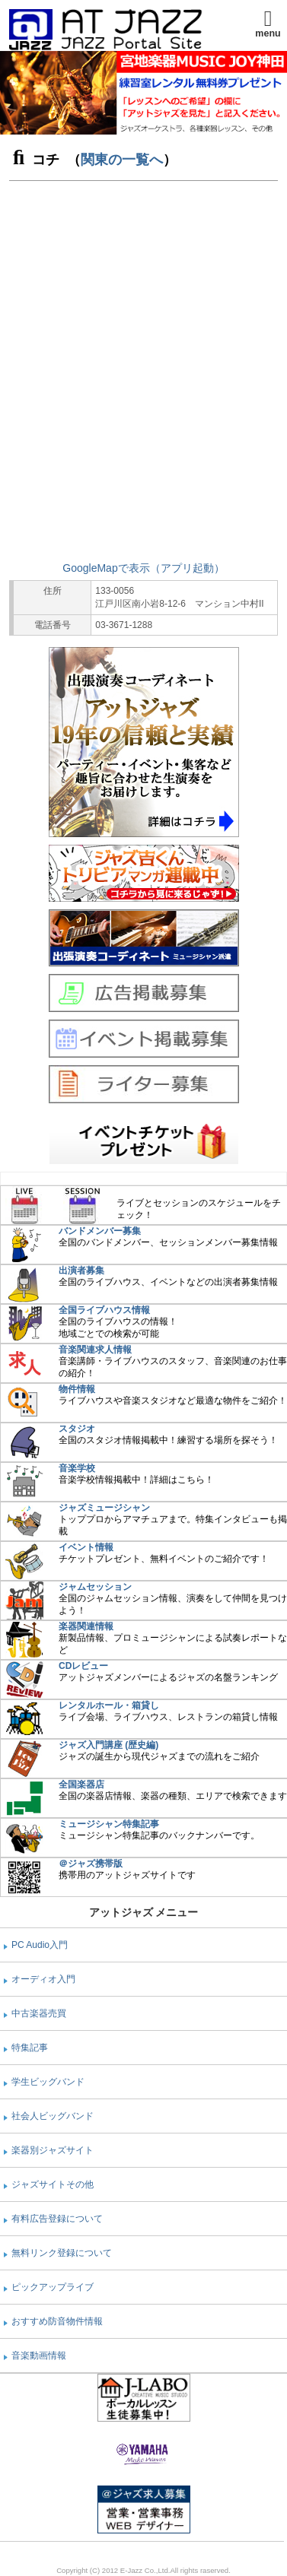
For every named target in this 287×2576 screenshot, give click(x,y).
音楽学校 (77, 1468)
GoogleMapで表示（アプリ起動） (143, 568)
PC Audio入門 (39, 1945)
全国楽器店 (81, 1784)
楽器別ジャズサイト (52, 2150)
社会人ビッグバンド (52, 2116)
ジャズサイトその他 (52, 2184)
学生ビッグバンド (48, 2081)
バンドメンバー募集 (100, 1231)
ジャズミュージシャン (104, 1507)
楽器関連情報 (86, 1626)
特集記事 (29, 2047)
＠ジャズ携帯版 (91, 1863)
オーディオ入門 (43, 1979)
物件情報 (77, 1389)
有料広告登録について (57, 2218)
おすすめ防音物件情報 (57, 2321)
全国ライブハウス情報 (104, 1310)
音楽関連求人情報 (95, 1349)
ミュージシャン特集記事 (109, 1824)
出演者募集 (81, 1270)
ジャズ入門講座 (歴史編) (108, 1745)
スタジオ (77, 1428)
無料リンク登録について (61, 2253)
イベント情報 (86, 1547)
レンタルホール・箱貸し (109, 1705)
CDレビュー (83, 1666)
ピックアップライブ (52, 2287)
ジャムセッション (95, 1586)
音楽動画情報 (38, 2355)
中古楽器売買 (38, 2013)
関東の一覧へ (122, 159)
